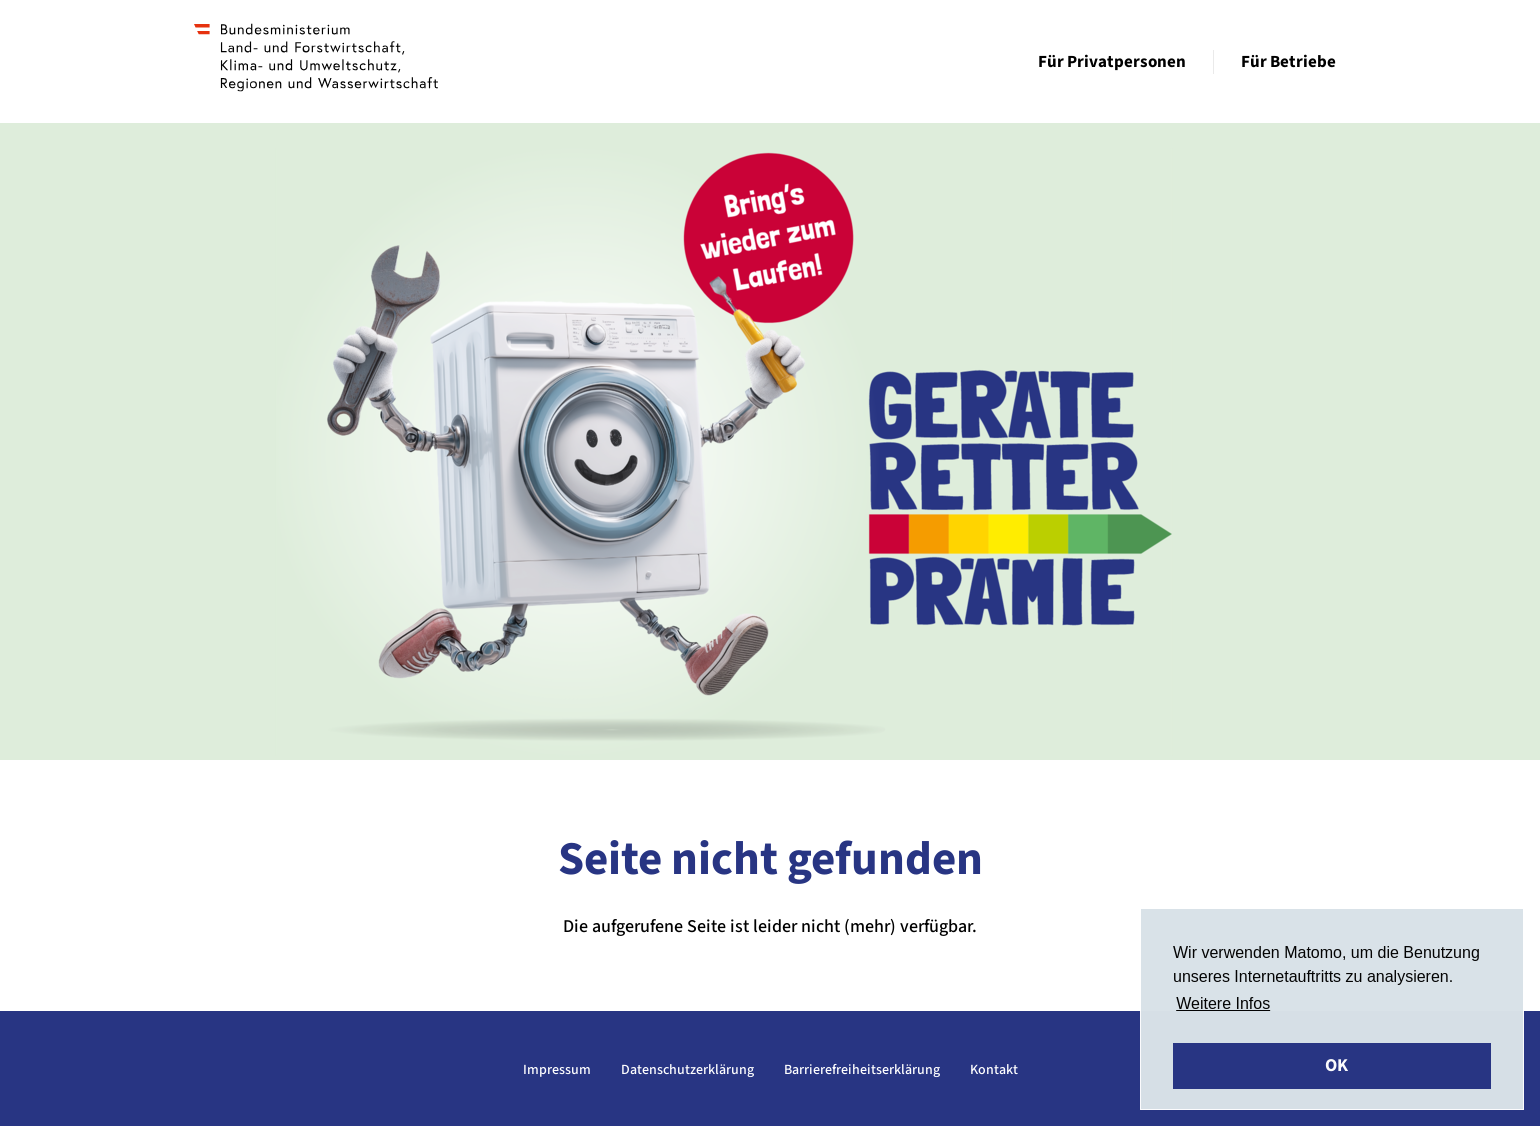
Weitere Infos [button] (1223, 1003)
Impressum (557, 1070)
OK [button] (1336, 1065)
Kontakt (994, 1070)
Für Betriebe (1288, 62)
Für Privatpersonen (1112, 62)
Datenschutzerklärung (687, 1070)
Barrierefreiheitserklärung (862, 1070)
